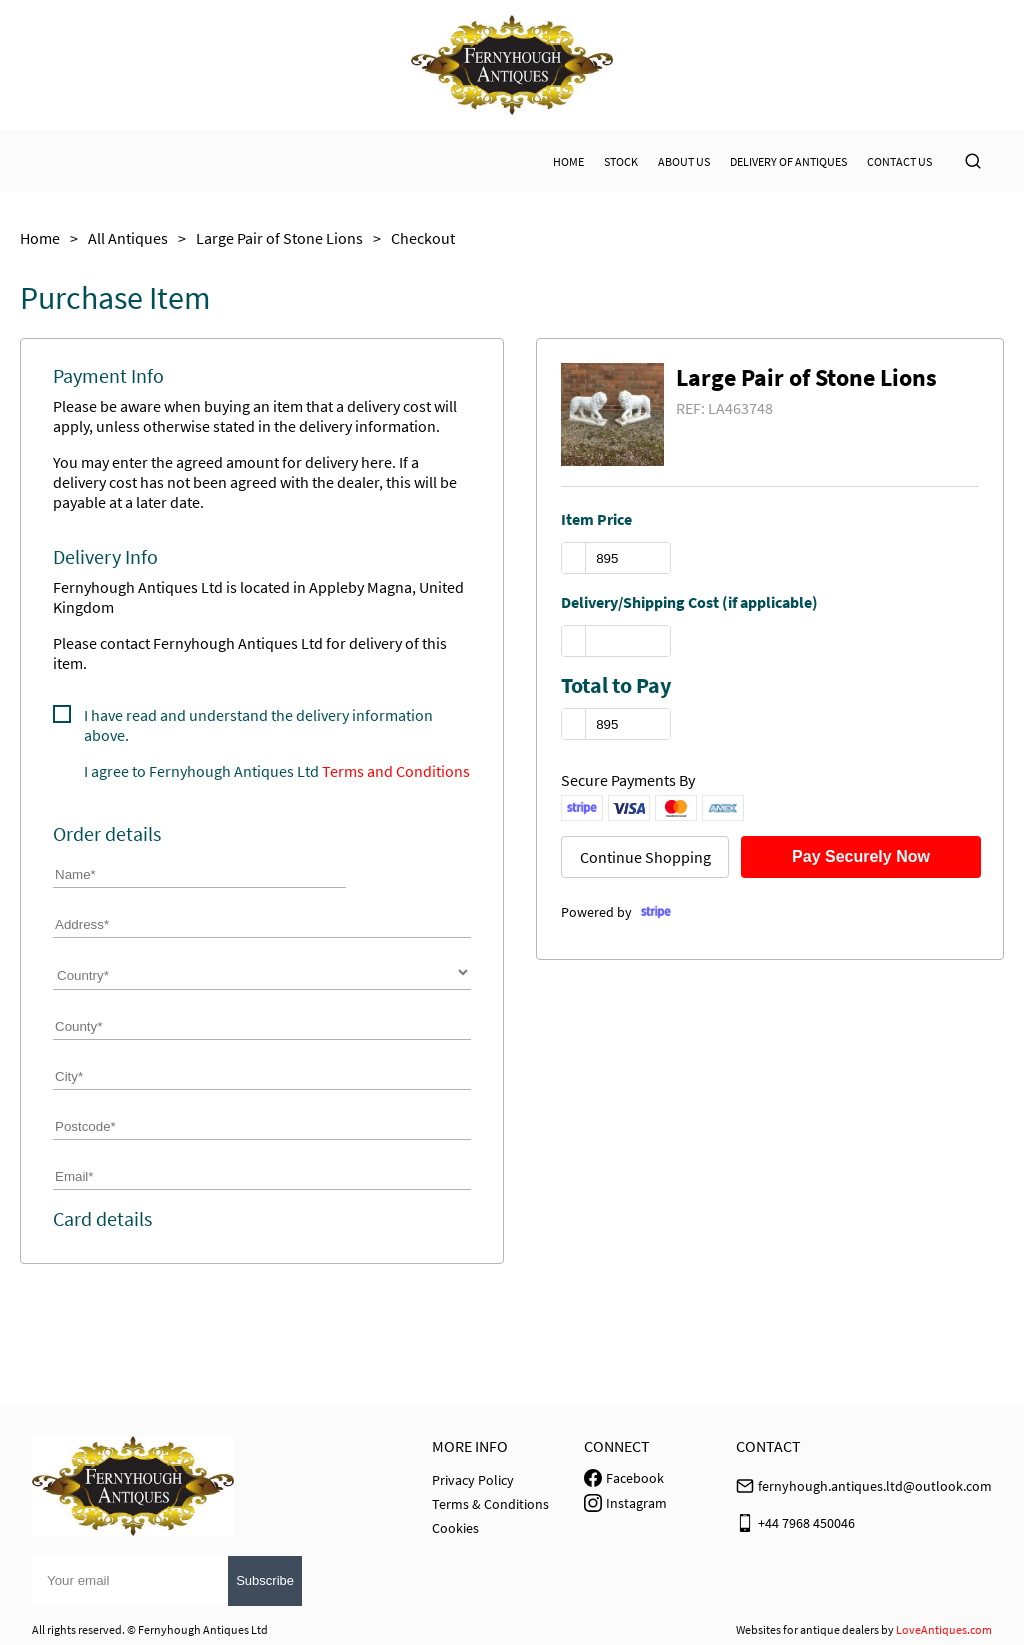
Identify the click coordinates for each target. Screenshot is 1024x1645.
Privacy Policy (473, 1480)
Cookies (455, 1528)
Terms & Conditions (490, 1504)
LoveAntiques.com (944, 1629)
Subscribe (265, 1580)
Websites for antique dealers (807, 1629)
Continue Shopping (645, 857)
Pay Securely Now (861, 856)
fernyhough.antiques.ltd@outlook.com (875, 1486)
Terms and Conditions (396, 771)
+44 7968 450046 (806, 1523)
